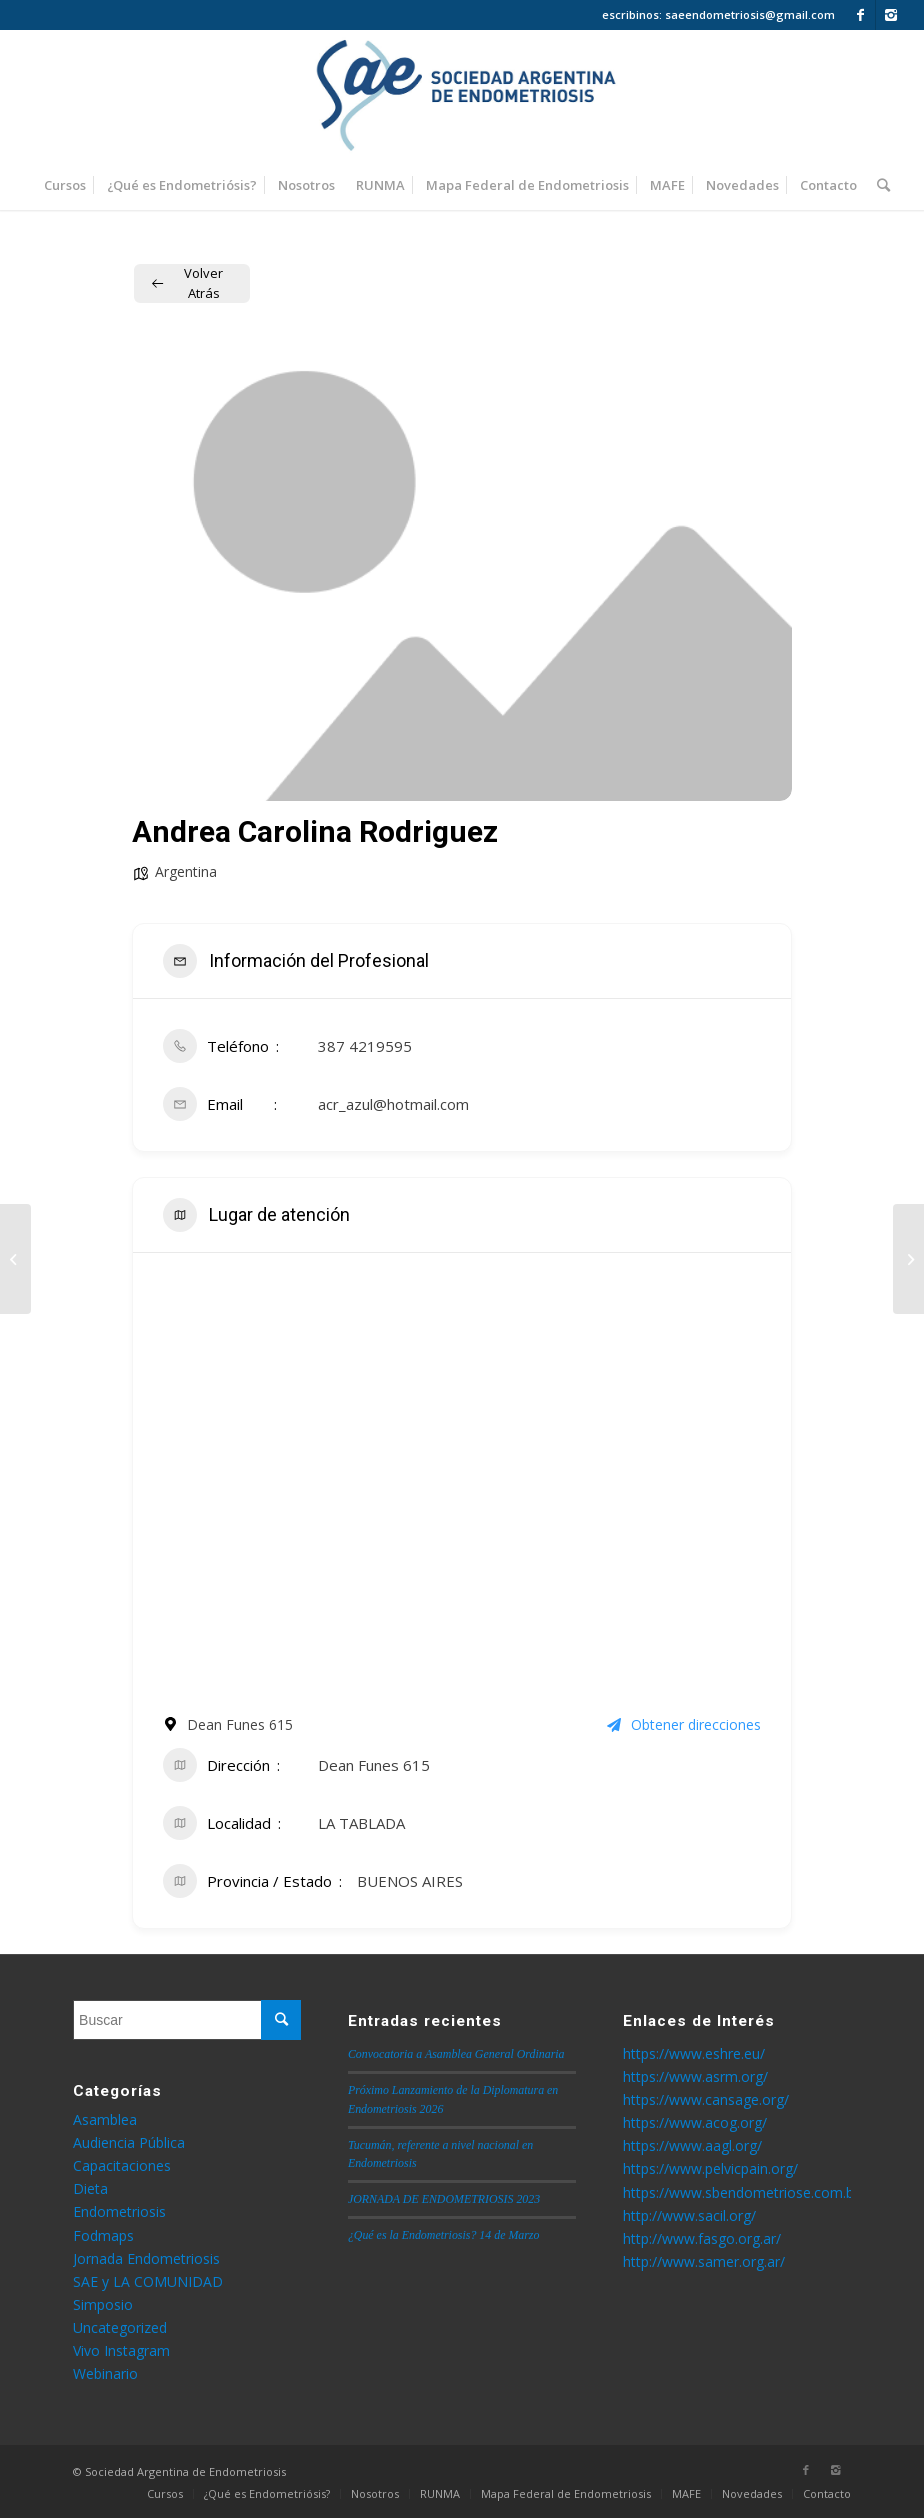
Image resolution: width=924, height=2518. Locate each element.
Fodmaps (103, 2235)
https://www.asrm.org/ (695, 2076)
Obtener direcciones (684, 1724)
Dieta (90, 2188)
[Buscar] (878, 185)
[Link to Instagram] (891, 15)
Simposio (103, 2304)
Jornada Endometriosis (146, 2258)
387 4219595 (365, 1046)
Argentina (186, 871)
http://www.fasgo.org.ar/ (702, 2238)
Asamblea (105, 2119)
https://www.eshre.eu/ (694, 2053)
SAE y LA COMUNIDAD (148, 2281)
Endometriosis (119, 2211)
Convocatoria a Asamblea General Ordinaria (456, 2054)
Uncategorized (120, 2327)
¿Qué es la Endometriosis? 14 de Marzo (444, 2235)
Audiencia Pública (129, 2142)
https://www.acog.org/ (695, 2122)
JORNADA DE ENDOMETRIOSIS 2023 (444, 2199)
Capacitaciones (122, 2165)
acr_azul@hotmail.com (393, 1104)
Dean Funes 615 (374, 1765)
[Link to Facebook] (860, 15)
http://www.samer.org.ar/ (704, 2261)
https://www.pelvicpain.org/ (710, 2168)
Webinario (105, 2373)
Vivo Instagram (121, 2350)
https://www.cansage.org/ (706, 2099)
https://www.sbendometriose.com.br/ (743, 2192)
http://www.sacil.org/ (689, 2215)
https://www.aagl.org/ (692, 2145)
